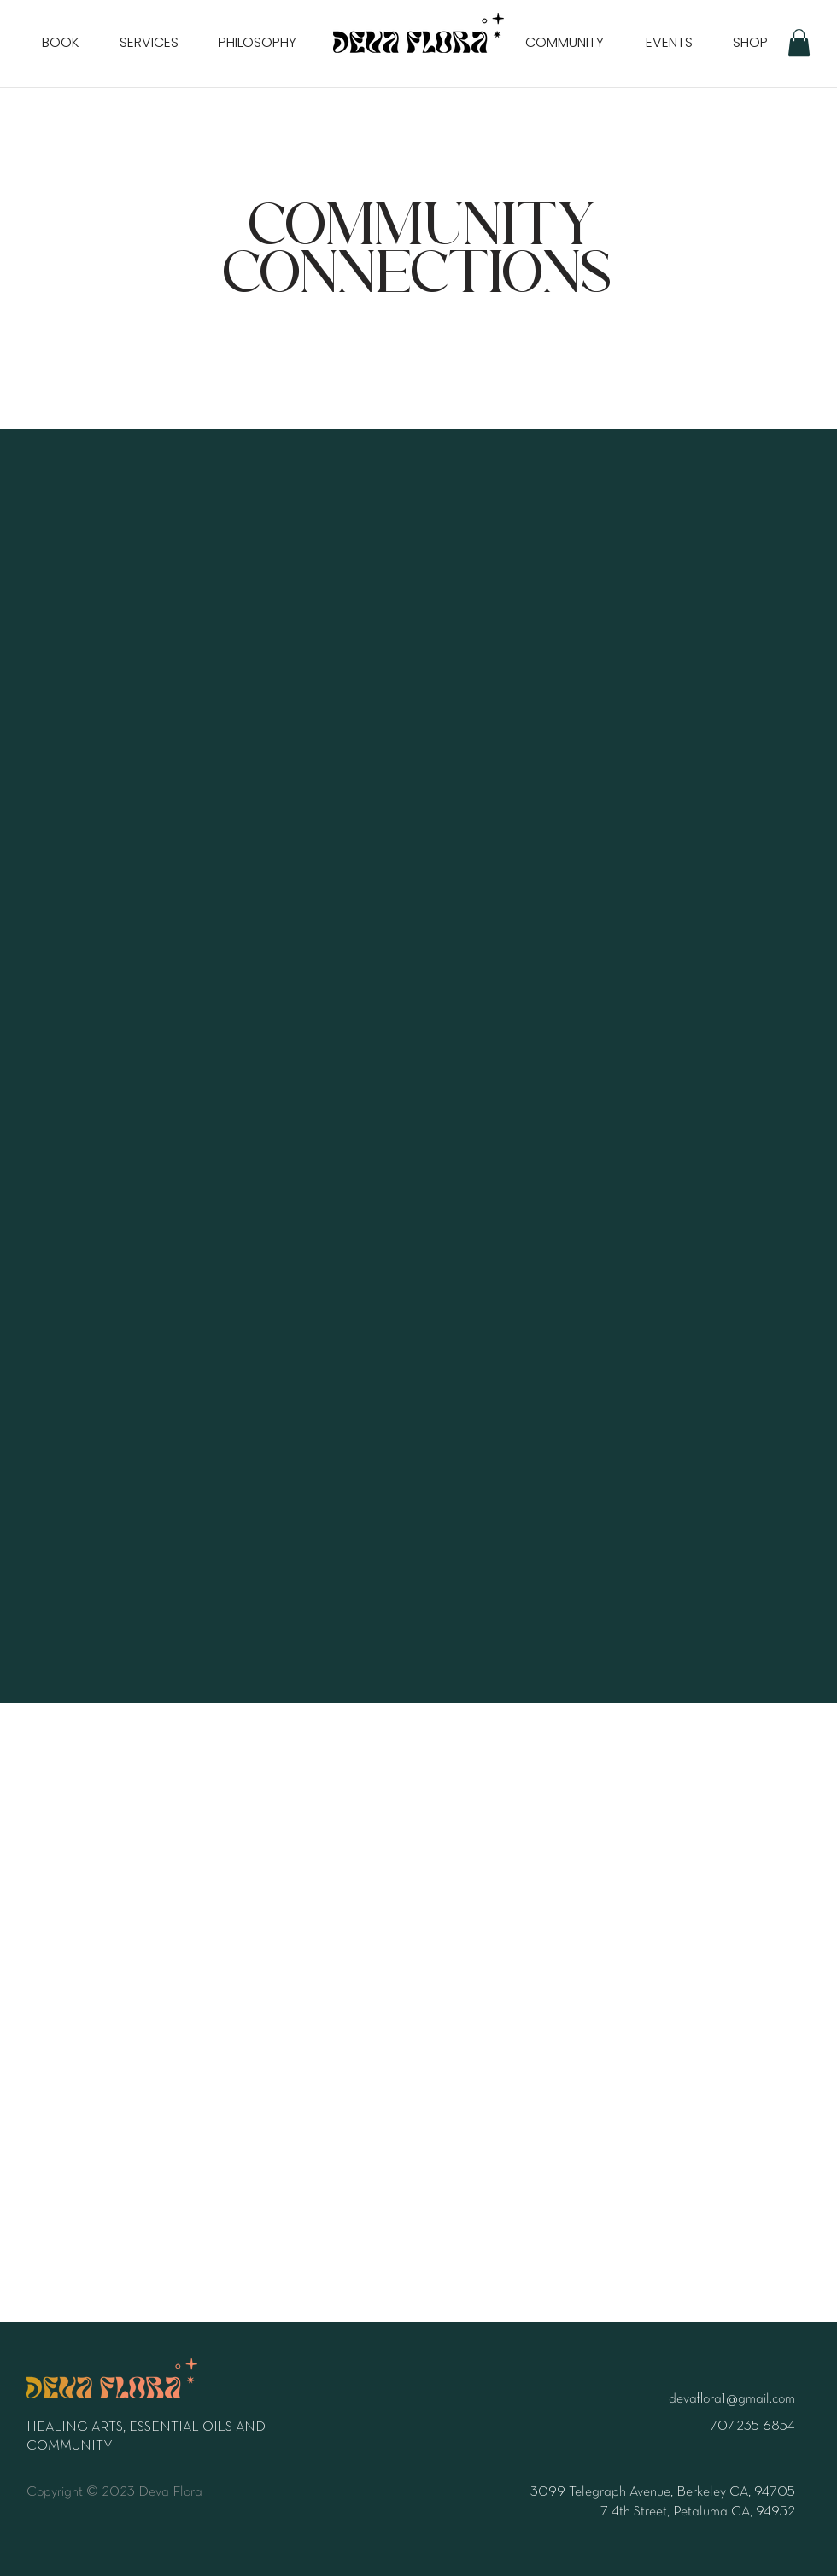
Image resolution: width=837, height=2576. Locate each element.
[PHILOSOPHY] (257, 43)
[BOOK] (60, 43)
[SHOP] (750, 43)
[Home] (418, 32)
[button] (799, 42)
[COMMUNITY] (564, 43)
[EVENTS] (668, 43)
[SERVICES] (148, 43)
